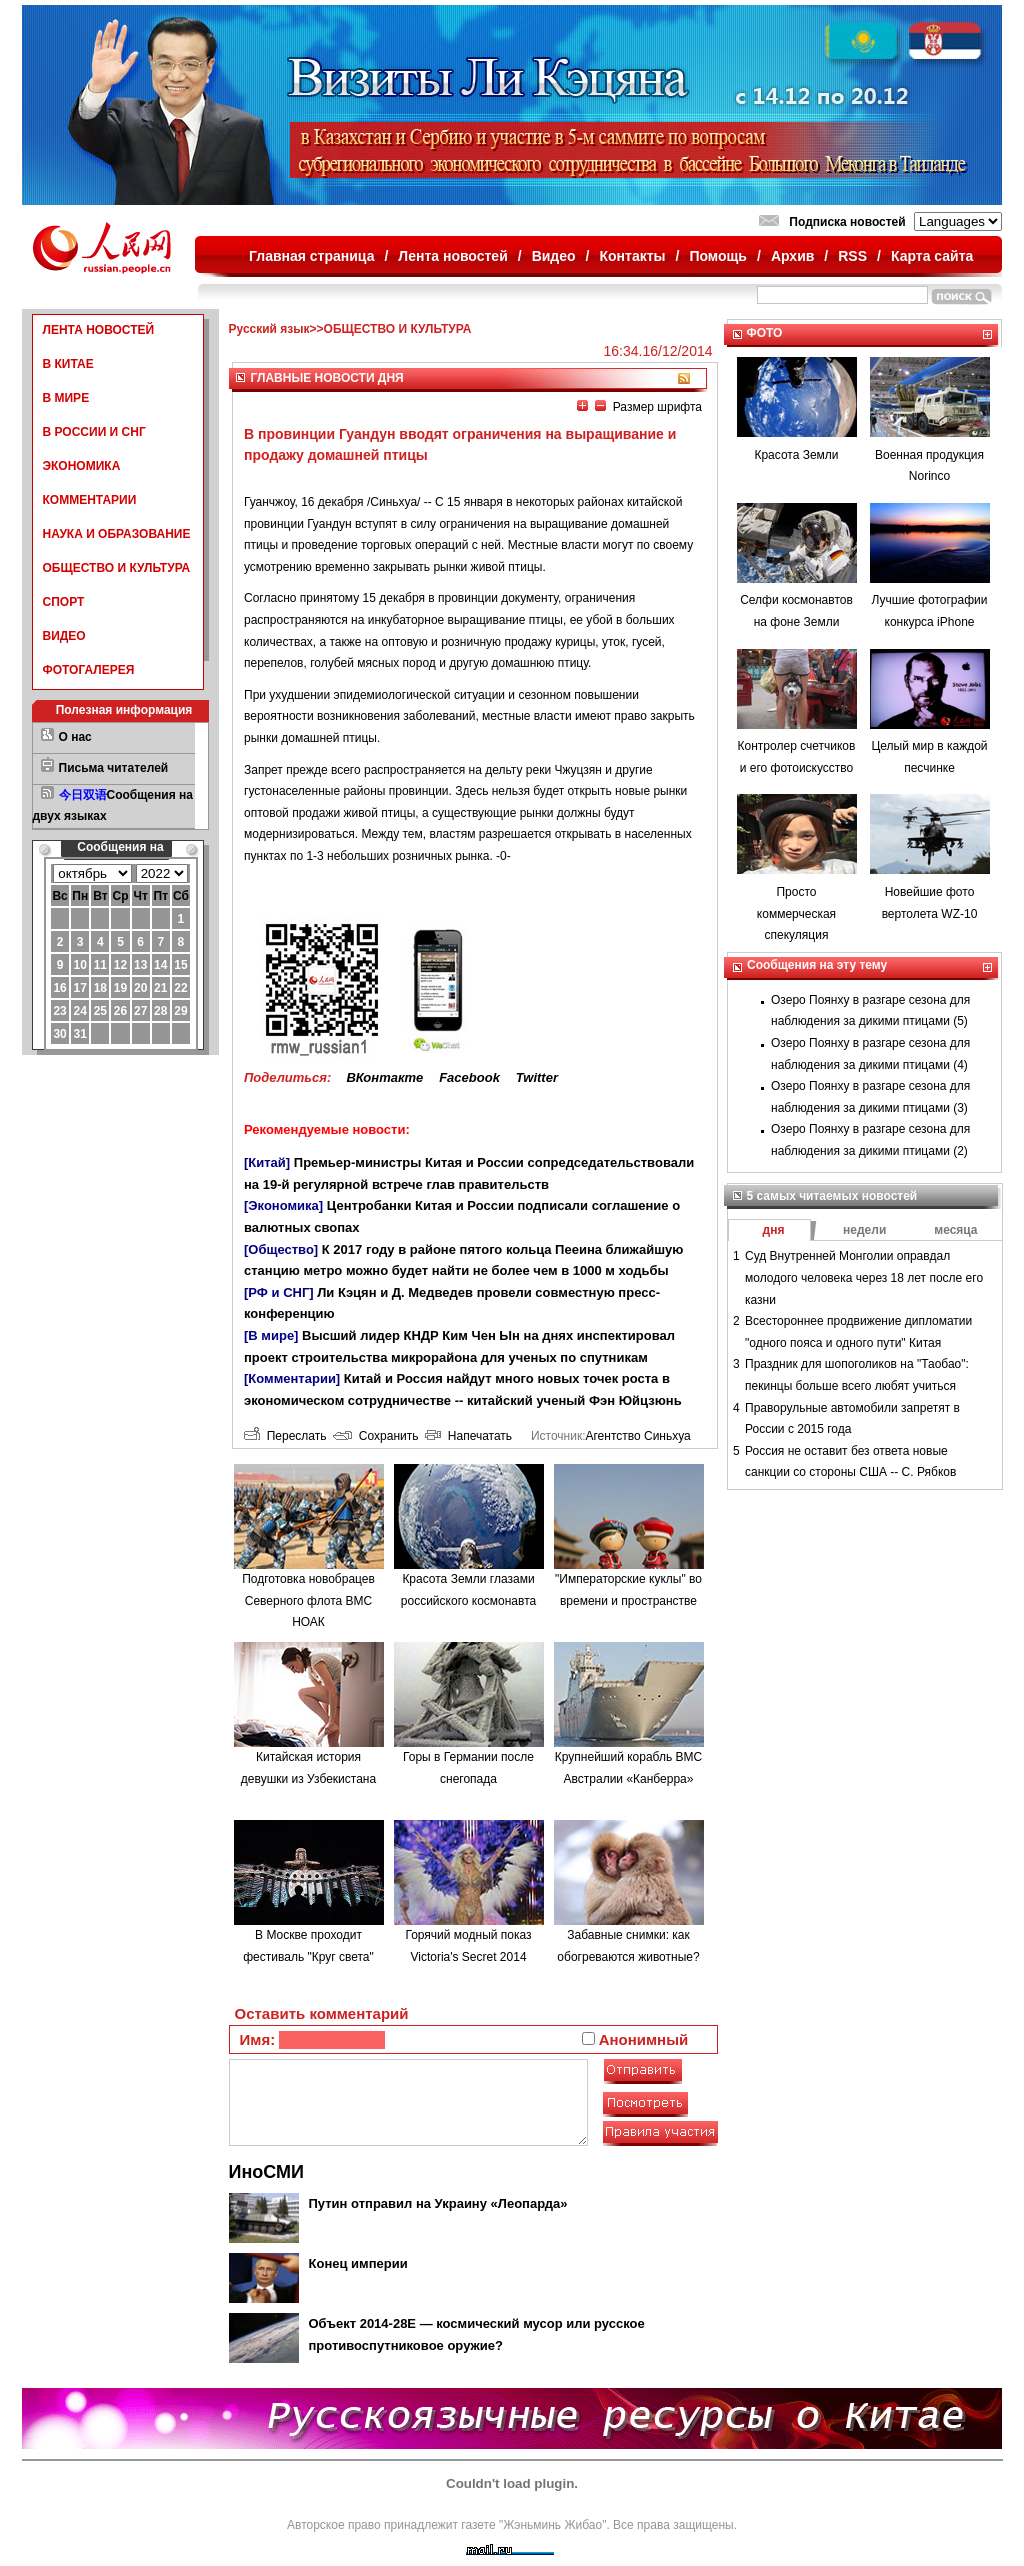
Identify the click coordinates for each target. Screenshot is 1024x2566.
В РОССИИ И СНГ (94, 432)
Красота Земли (796, 455)
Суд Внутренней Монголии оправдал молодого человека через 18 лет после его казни (864, 1277)
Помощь (718, 256)
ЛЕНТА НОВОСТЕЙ (99, 330)
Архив (792, 256)
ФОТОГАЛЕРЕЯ (89, 670)
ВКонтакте (384, 1077)
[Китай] (267, 1162)
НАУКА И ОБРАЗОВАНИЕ (117, 534)
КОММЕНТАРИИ (90, 500)
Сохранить (375, 1436)
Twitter (537, 1077)
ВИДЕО (64, 636)
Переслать (285, 1436)
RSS (852, 256)
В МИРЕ (66, 398)
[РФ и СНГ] (279, 1292)
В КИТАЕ (68, 364)
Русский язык (269, 329)
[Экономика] (283, 1205)
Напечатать (468, 1436)
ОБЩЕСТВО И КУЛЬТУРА (117, 568)
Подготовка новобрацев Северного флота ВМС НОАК (308, 1600)
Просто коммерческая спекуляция (796, 913)
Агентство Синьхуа (637, 1436)
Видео (554, 256)
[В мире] (271, 1335)
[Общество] (281, 1249)
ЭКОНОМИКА (82, 466)
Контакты (633, 256)
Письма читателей (114, 768)
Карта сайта (932, 256)
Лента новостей (452, 256)
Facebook (469, 1077)
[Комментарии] (292, 1378)
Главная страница (311, 256)
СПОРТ (64, 602)
